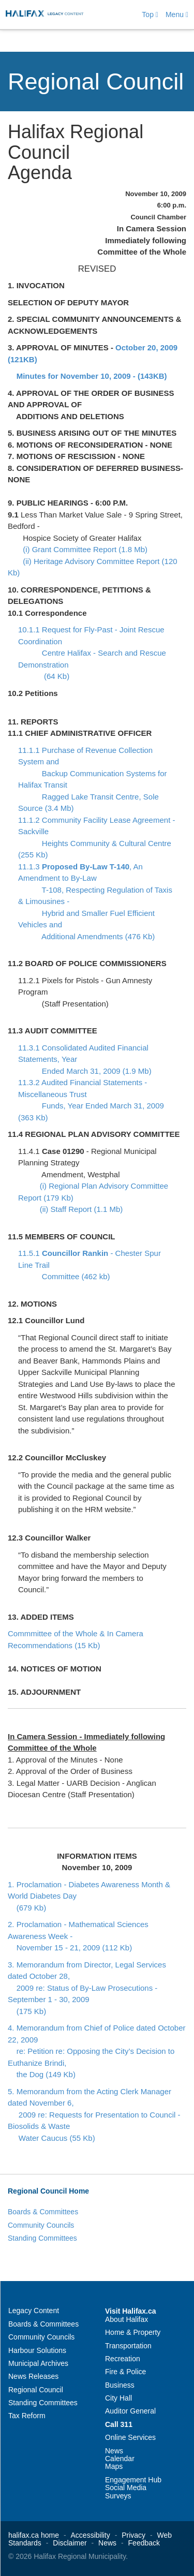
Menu (177, 14)
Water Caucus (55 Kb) (51, 2138)
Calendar (120, 2458)
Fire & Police (125, 2371)
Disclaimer (69, 2543)
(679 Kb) (27, 1907)
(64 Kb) (43, 676)
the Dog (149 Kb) (42, 2074)
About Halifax (126, 2319)
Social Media (125, 2487)
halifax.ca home (33, 2535)
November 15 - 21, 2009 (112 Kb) (70, 1947)
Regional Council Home (48, 2191)
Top (150, 14)
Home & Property (132, 2332)
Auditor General (130, 2411)
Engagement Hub (133, 2480)
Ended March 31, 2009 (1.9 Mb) (85, 1071)
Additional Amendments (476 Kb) (86, 936)
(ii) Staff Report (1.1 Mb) (78, 1209)
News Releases (33, 2376)
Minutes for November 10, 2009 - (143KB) (92, 376)
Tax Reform (27, 2415)
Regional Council (96, 81)
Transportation (128, 2346)
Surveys (118, 2496)
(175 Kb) (27, 2011)
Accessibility (90, 2535)
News (114, 2451)
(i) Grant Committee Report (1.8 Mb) (82, 549)
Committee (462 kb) (64, 1276)
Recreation (122, 2359)
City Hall (118, 2398)
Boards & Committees (43, 2212)
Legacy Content (33, 2310)
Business (120, 2385)
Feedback (144, 2543)
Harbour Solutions (37, 2350)
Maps (114, 2466)
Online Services (130, 2437)
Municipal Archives (38, 2363)
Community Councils (41, 2225)
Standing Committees (42, 2238)
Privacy (133, 2535)
